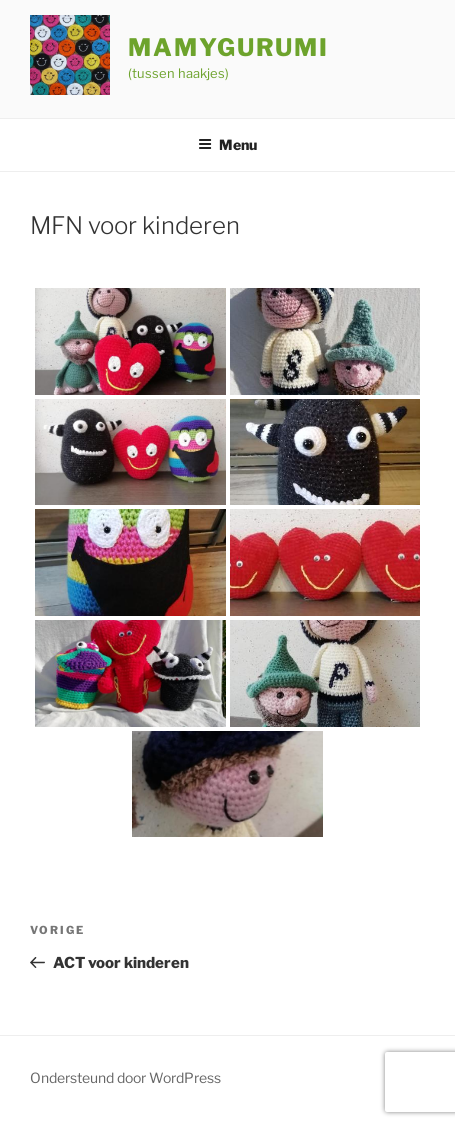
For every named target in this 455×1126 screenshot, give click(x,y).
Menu (227, 144)
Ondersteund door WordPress (125, 1077)
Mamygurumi (228, 47)
